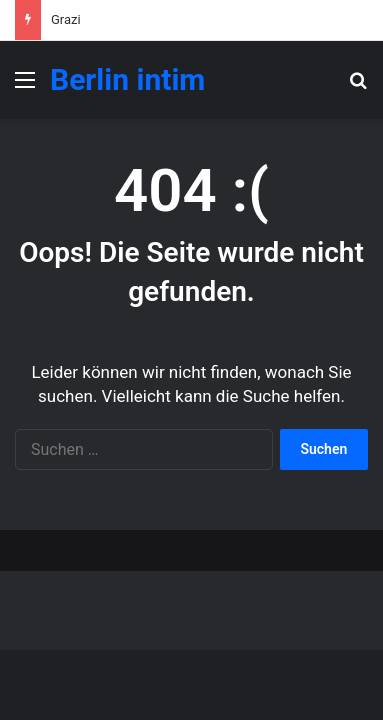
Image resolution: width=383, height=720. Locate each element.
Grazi (66, 19)
